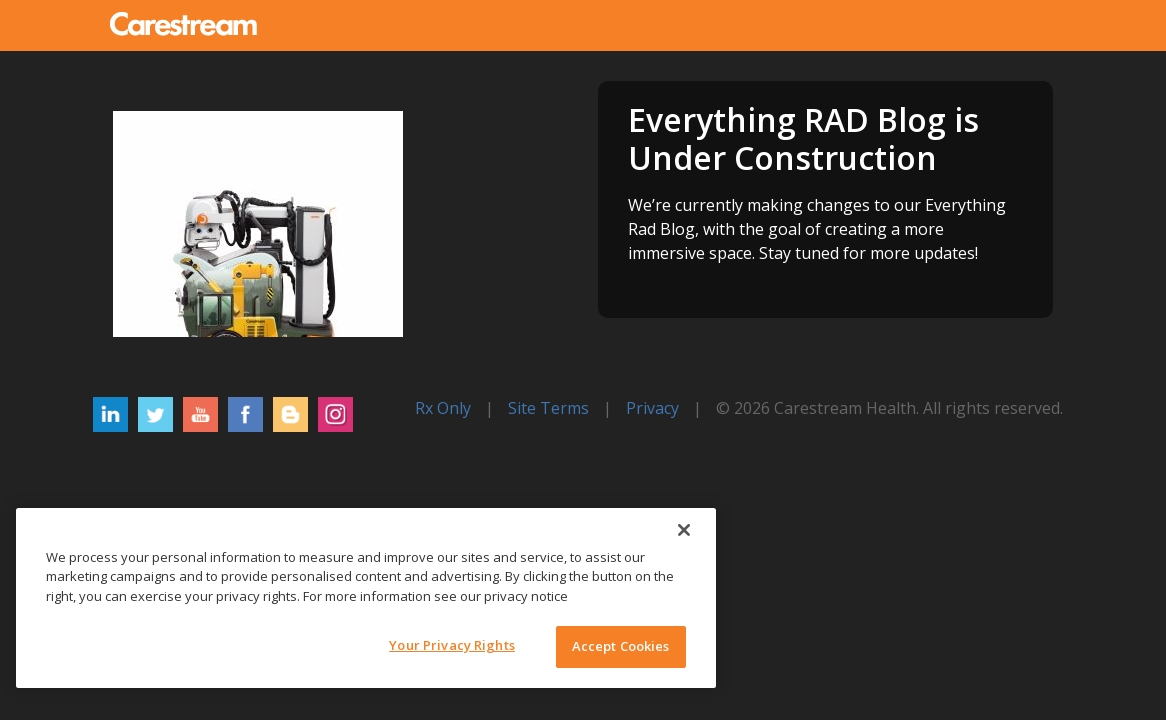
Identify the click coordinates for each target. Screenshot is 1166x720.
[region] (366, 598)
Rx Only (443, 408)
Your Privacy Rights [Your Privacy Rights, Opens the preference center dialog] (451, 645)
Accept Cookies (621, 646)
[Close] (684, 530)
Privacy (652, 408)
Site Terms (548, 408)
